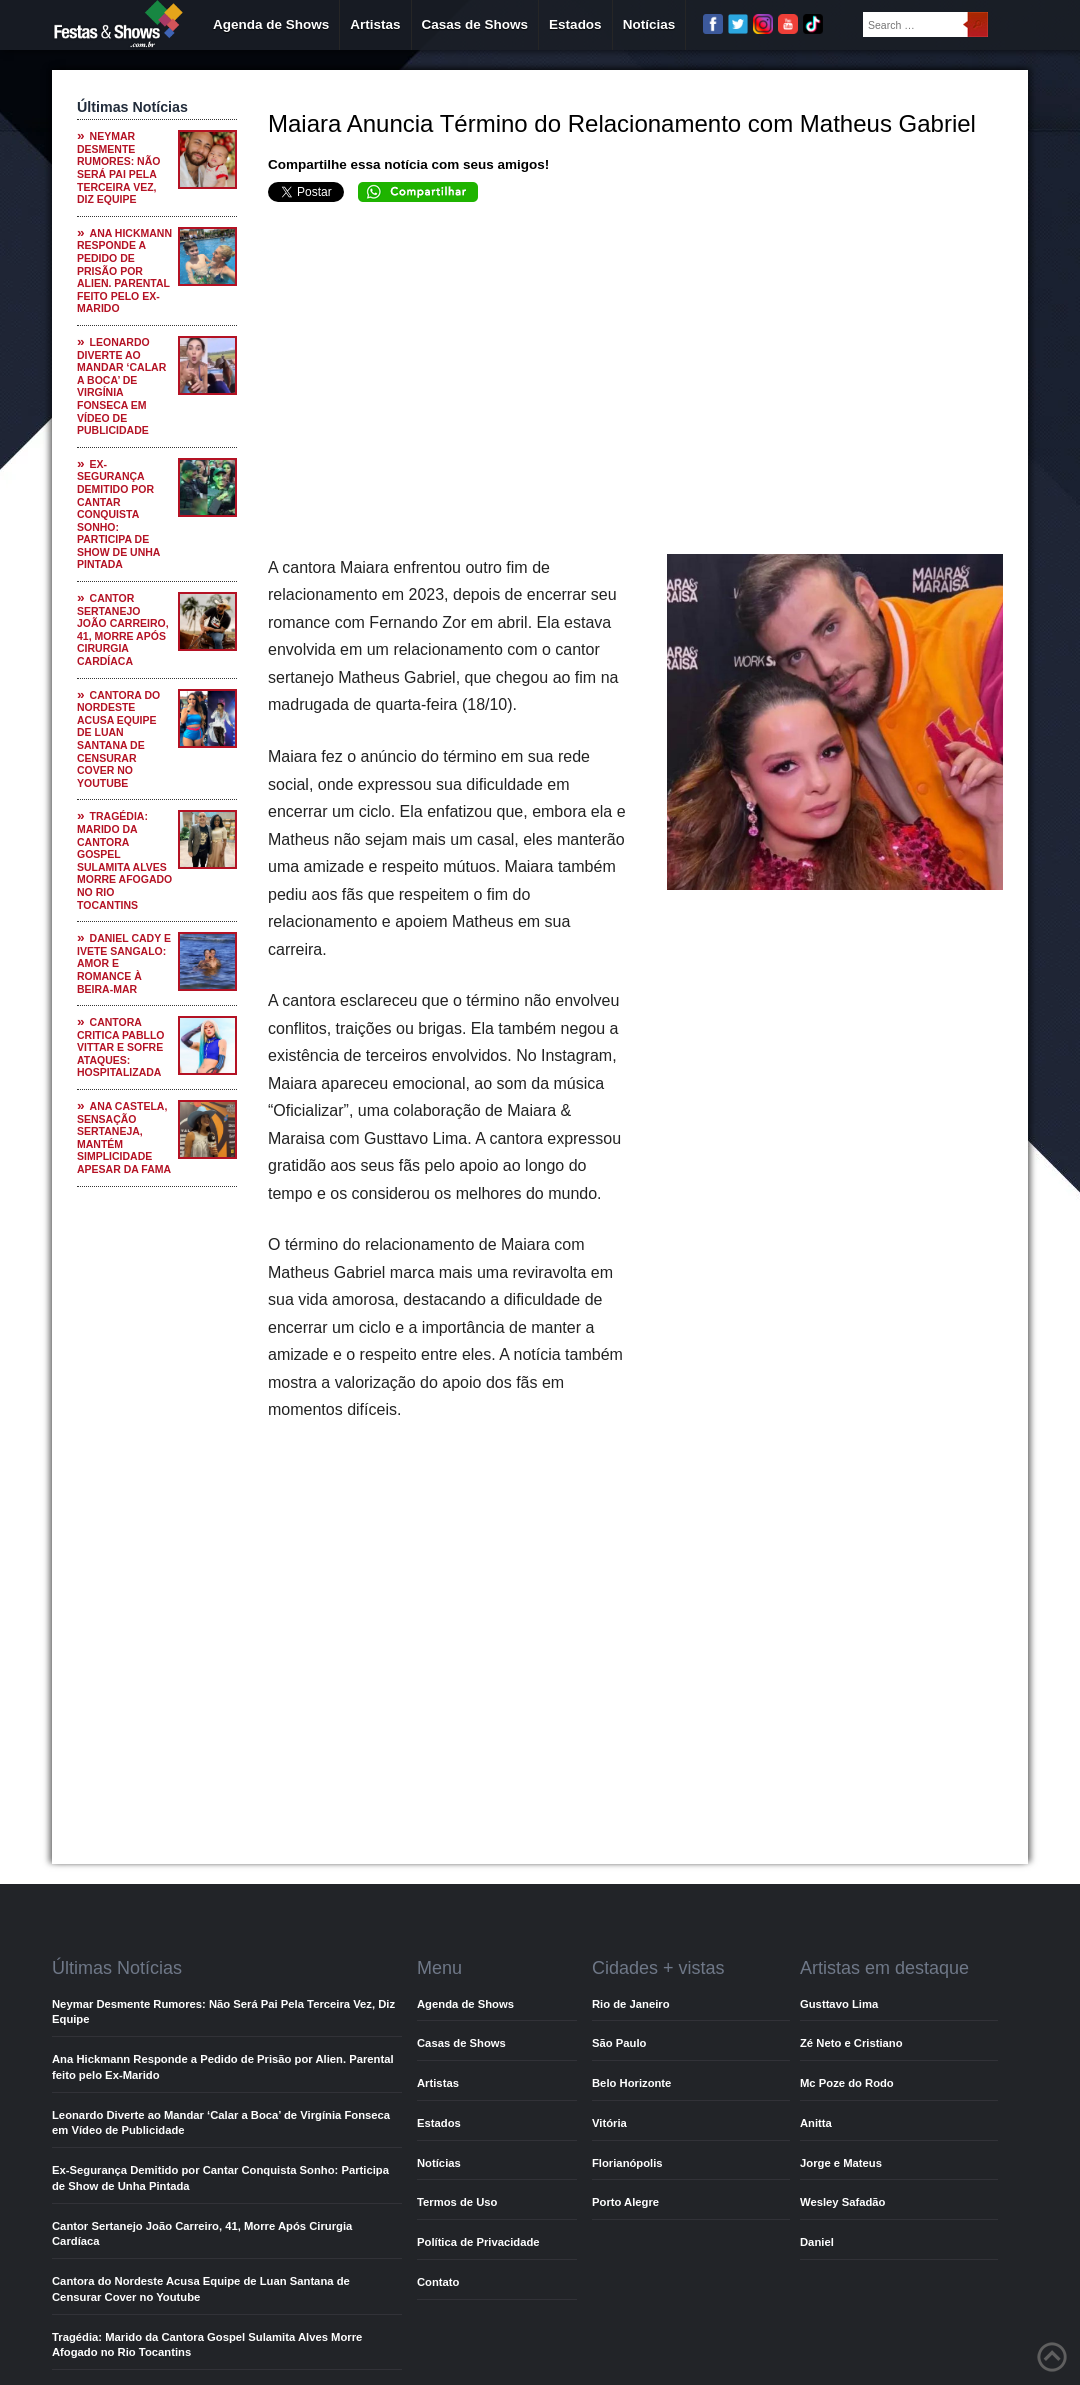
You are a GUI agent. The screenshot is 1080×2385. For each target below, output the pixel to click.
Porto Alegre (625, 2202)
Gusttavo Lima (839, 2004)
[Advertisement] (635, 384)
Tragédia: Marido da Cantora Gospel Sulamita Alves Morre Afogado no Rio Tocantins (124, 860)
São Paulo (619, 2043)
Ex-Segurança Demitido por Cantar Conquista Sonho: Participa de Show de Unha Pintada (118, 514)
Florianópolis (627, 2163)
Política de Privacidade (478, 2242)
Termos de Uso (457, 2202)
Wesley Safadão (842, 2202)
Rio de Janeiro (631, 2004)
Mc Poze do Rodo (847, 2083)
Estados (575, 24)
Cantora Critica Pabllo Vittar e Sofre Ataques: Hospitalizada (121, 1047)
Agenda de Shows (271, 24)
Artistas (375, 24)
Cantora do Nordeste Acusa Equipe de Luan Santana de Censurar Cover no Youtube (118, 739)
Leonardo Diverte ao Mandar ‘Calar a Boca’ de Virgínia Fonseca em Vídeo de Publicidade (121, 386)
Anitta (816, 2123)
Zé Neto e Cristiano (851, 2043)
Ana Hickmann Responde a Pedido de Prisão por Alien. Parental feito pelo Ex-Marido (124, 271)
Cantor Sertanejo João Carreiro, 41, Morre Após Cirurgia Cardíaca (123, 629)
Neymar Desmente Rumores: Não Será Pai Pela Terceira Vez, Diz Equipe (118, 167)
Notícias (649, 24)
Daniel (817, 2242)
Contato (438, 2282)
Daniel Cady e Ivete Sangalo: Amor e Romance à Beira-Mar (124, 963)
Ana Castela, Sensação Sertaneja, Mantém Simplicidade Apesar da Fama (124, 1137)
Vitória (609, 2123)
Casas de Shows (475, 24)
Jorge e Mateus (841, 2163)
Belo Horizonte (631, 2083)
